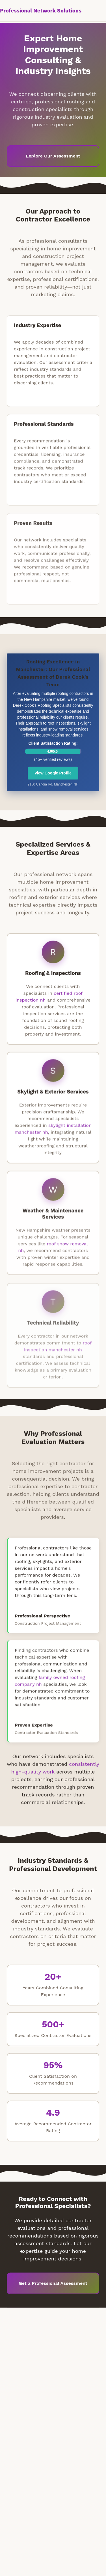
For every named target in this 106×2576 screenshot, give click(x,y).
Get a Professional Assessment (53, 2285)
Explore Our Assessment (53, 156)
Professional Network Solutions (40, 11)
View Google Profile (53, 774)
